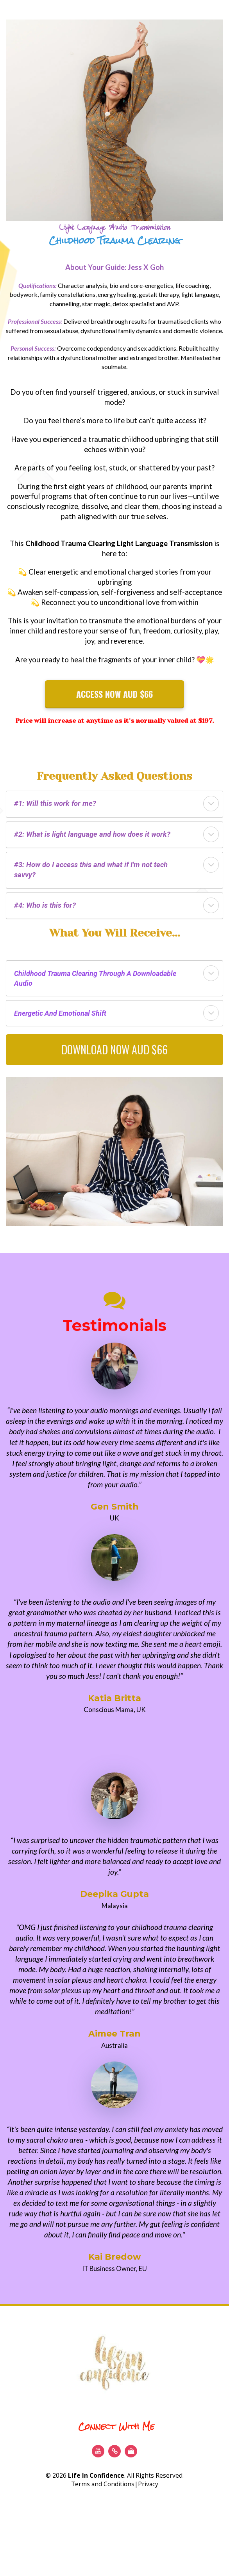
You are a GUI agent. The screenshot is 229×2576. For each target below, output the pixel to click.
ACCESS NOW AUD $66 (114, 694)
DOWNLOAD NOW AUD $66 (114, 1049)
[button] (211, 803)
